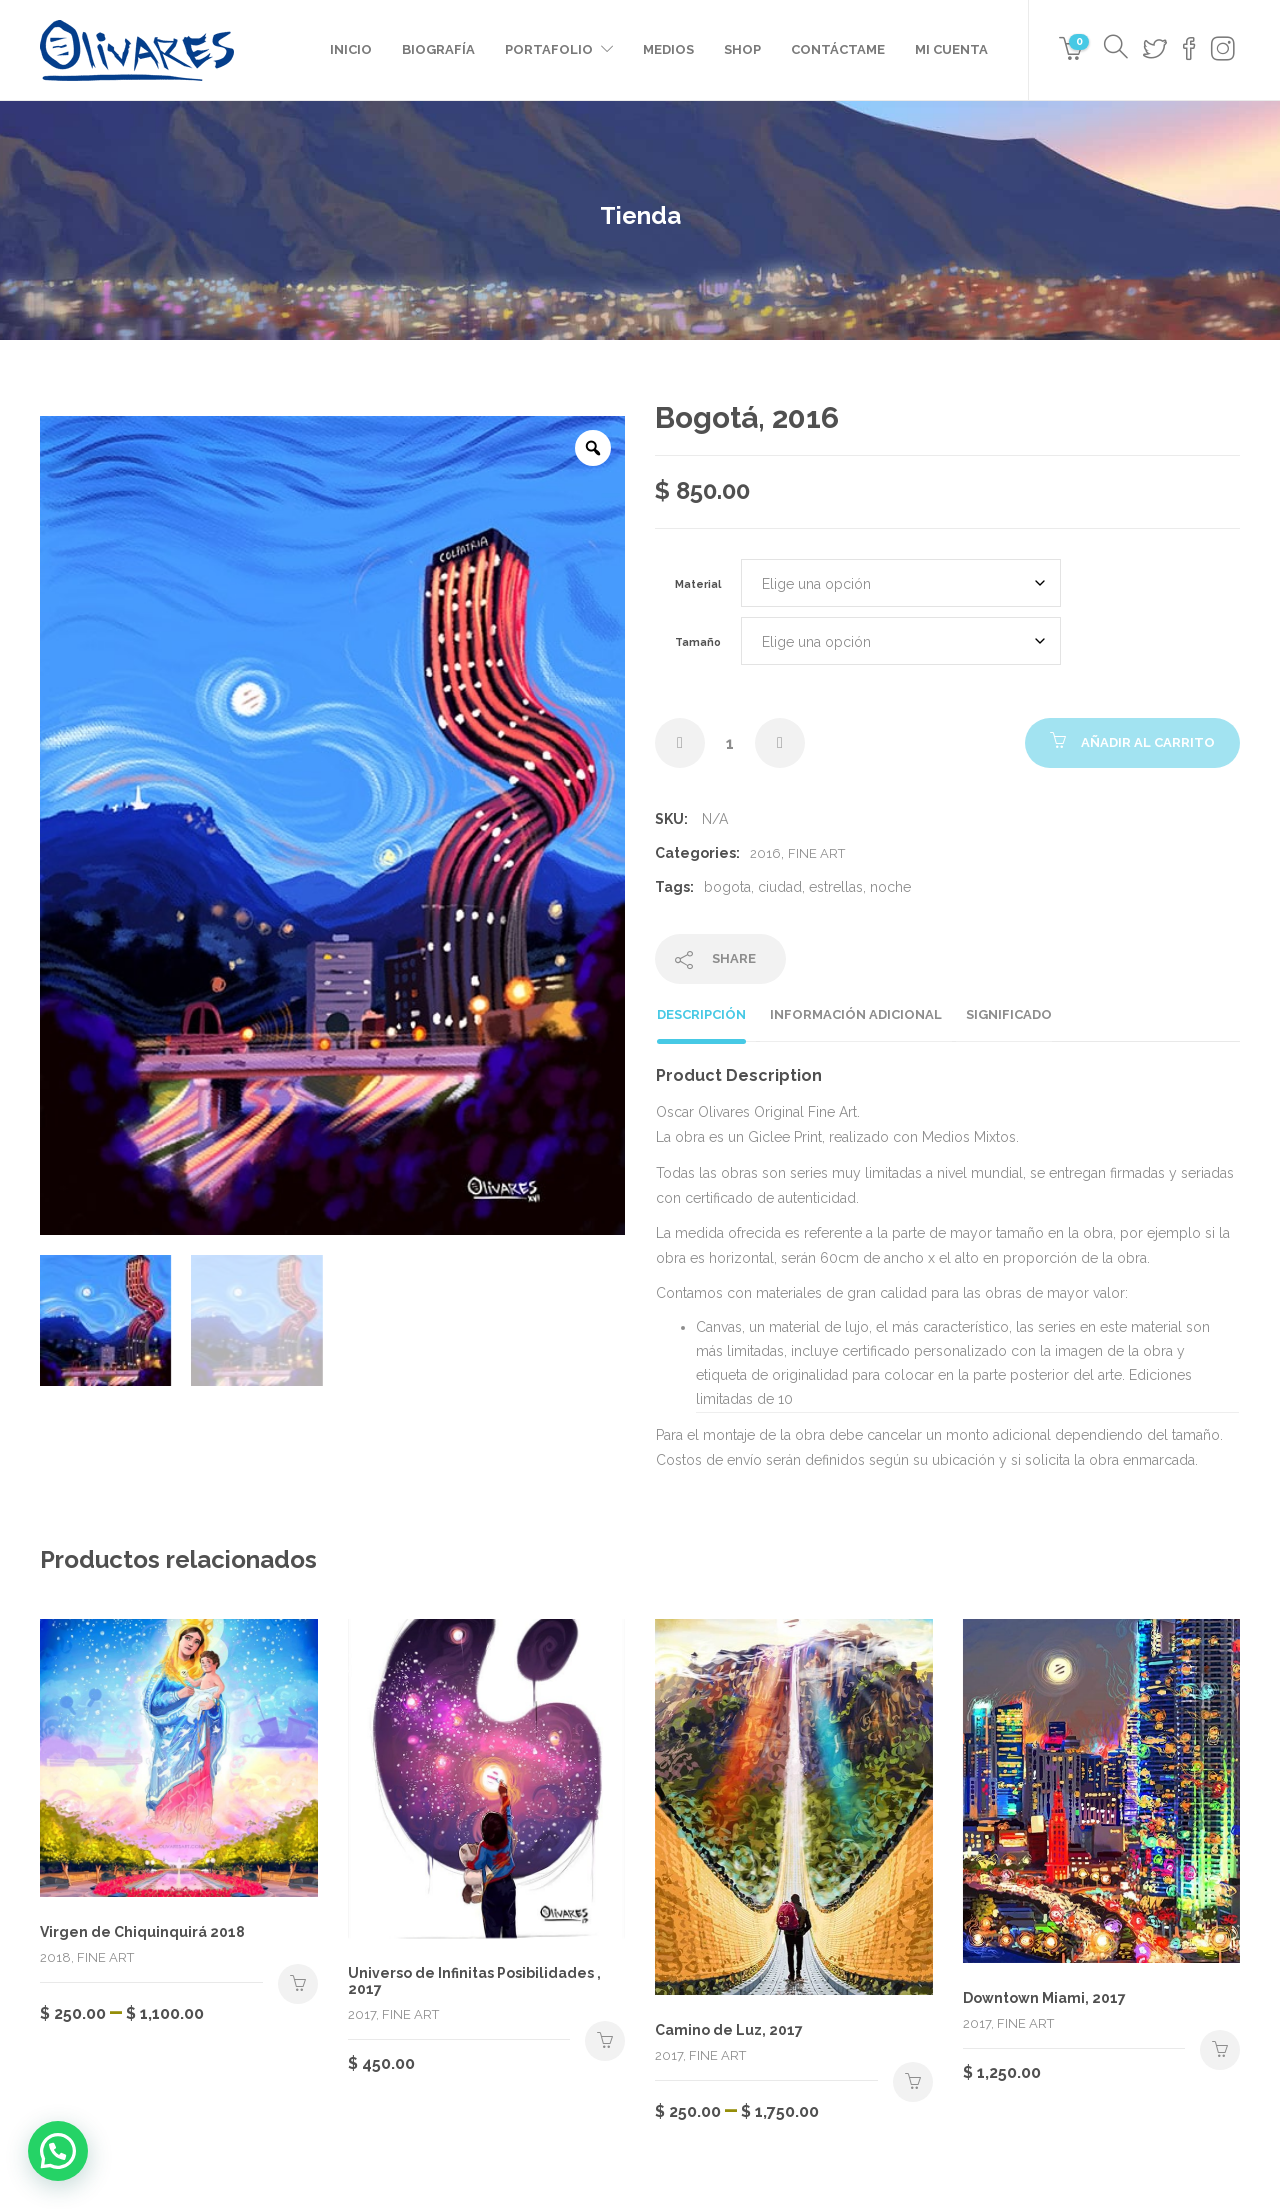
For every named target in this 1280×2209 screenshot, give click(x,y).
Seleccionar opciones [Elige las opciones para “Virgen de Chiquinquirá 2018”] (298, 1984)
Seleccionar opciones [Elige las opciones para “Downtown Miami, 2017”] (1220, 2050)
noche (890, 887)
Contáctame (838, 49)
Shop (742, 49)
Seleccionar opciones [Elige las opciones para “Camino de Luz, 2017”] (913, 2082)
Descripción (701, 1014)
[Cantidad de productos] (730, 743)
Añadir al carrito (1148, 742)
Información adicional (856, 1014)
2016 (765, 853)
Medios (668, 49)
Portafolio (549, 49)
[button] (58, 2151)
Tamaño (698, 642)
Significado (1009, 1014)
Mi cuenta (951, 49)
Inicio (351, 49)
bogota (727, 887)
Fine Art (816, 853)
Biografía (438, 49)
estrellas (836, 887)
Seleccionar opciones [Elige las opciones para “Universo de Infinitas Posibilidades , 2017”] (605, 2041)
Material (698, 584)
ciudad (780, 887)
